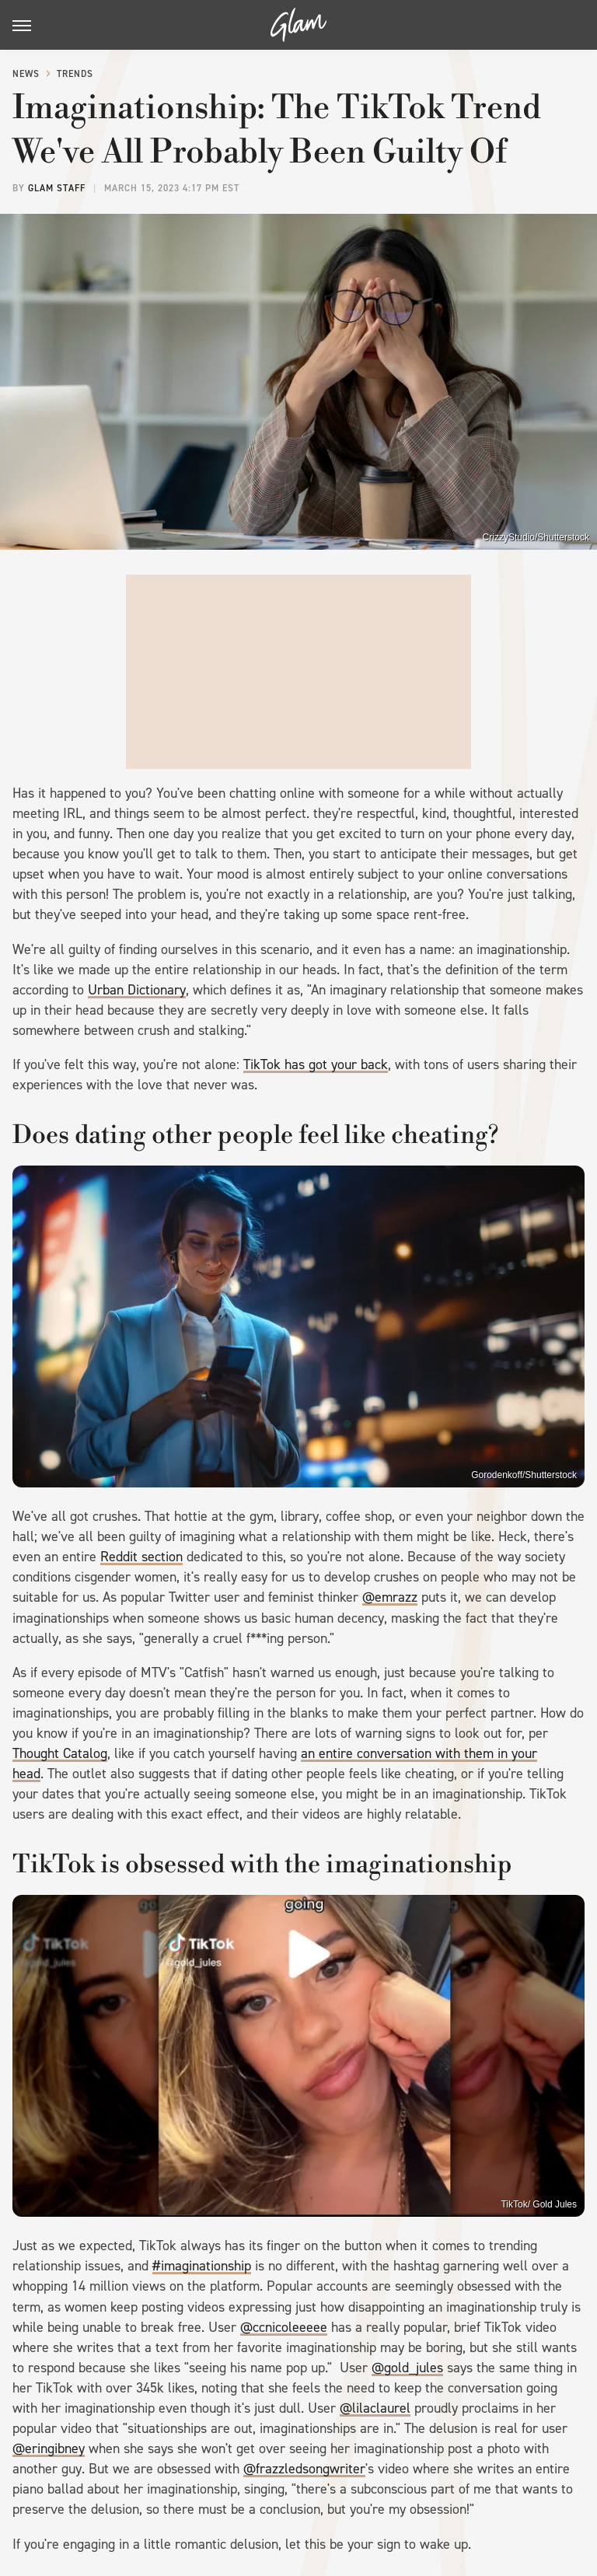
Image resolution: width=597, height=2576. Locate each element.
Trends (75, 74)
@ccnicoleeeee (283, 2327)
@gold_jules (407, 2367)
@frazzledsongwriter (304, 2468)
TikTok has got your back (315, 1064)
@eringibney (48, 2448)
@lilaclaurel (375, 2408)
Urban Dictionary (137, 989)
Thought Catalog (59, 1753)
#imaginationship (201, 2265)
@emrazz (389, 1597)
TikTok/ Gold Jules (539, 2204)
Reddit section (141, 1556)
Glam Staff (57, 188)
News (26, 74)
